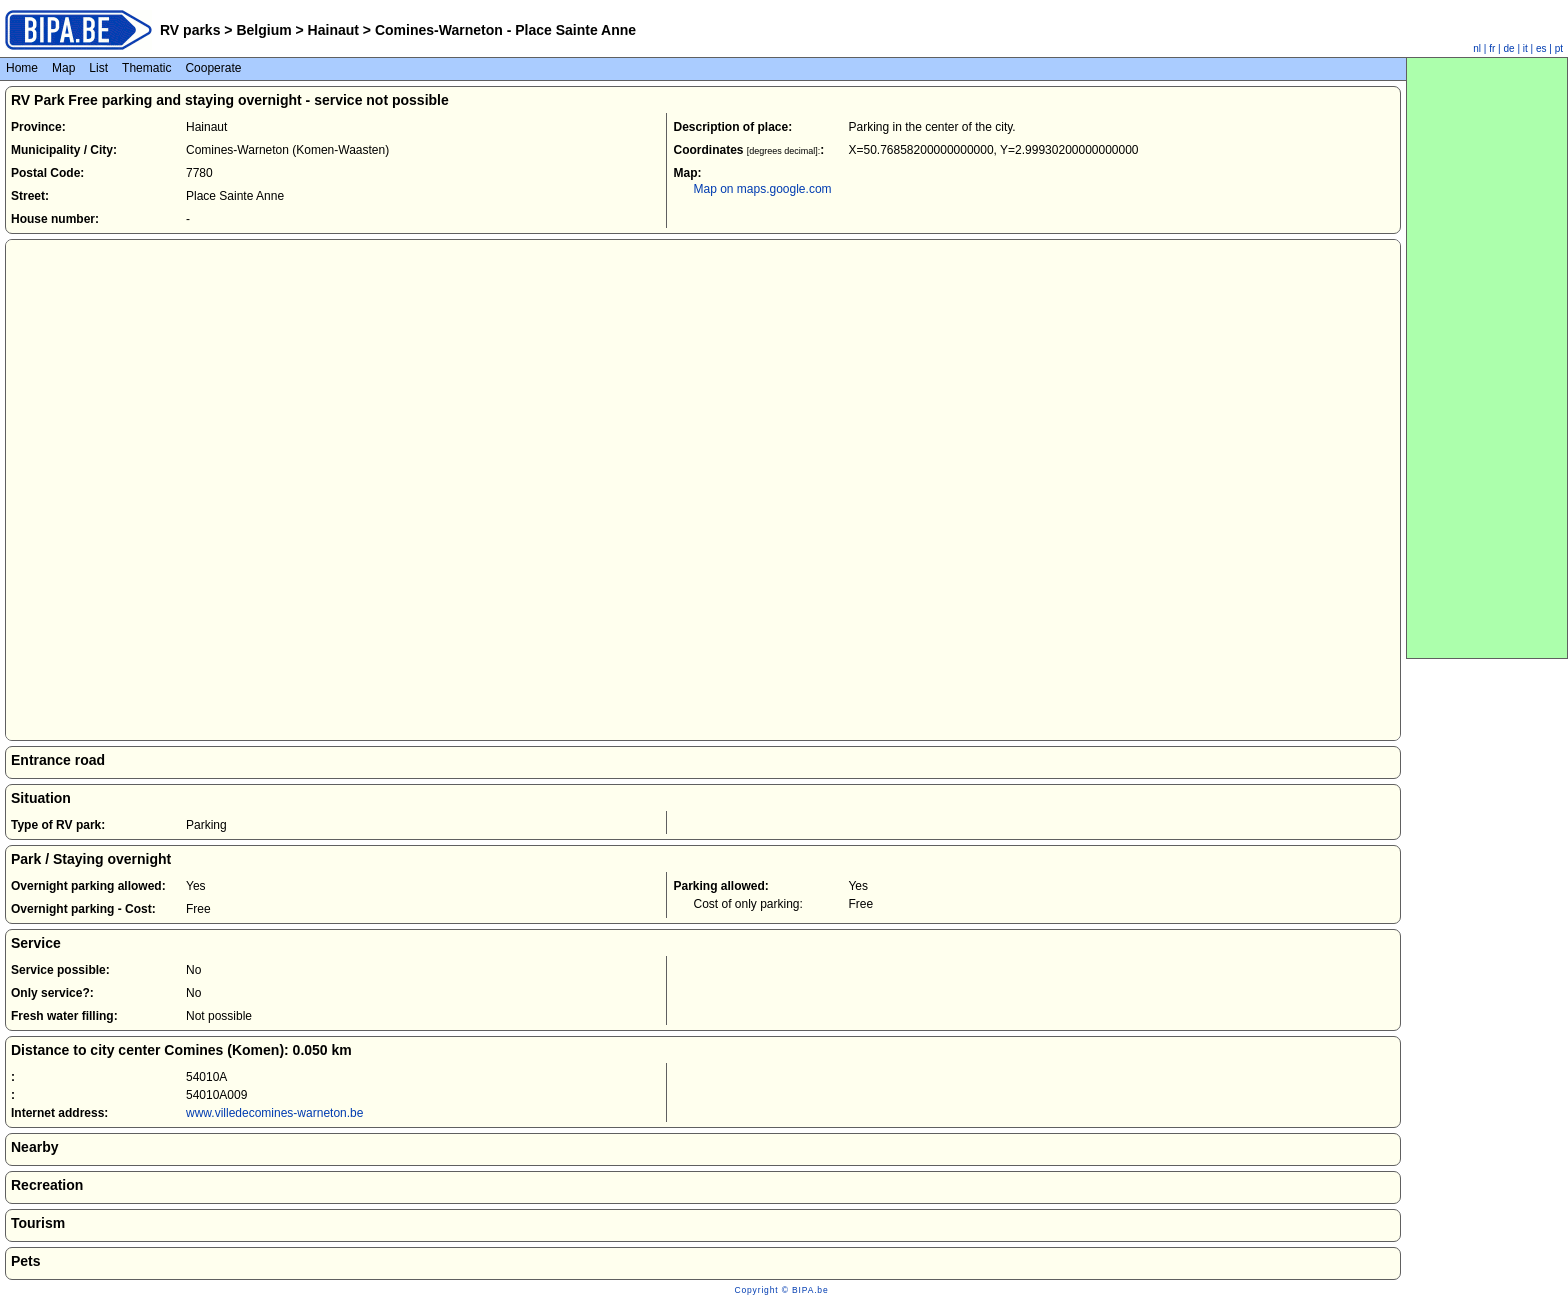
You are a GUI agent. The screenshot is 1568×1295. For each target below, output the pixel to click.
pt (1559, 48)
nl (1477, 48)
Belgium (264, 30)
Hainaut (333, 30)
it (1525, 48)
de (1509, 48)
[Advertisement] (1487, 358)
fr (1492, 48)
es (1541, 48)
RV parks (190, 30)
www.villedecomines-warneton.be (274, 1113)
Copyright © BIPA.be (781, 1290)
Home (22, 68)
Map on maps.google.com (762, 189)
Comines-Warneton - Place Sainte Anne (503, 30)
